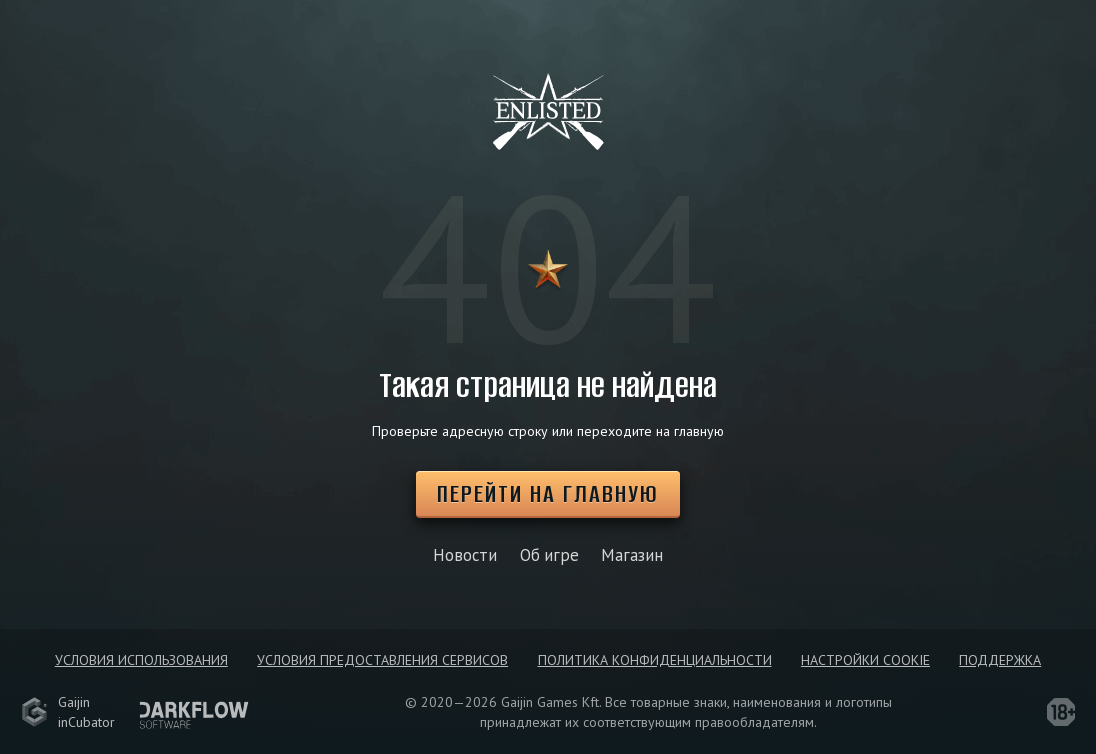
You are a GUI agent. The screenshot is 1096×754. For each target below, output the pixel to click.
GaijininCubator (68, 712)
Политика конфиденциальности (655, 660)
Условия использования (141, 660)
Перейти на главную (548, 493)
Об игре (549, 555)
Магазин (632, 555)
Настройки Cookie (865, 660)
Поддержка (1000, 660)
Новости (465, 555)
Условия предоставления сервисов (382, 660)
